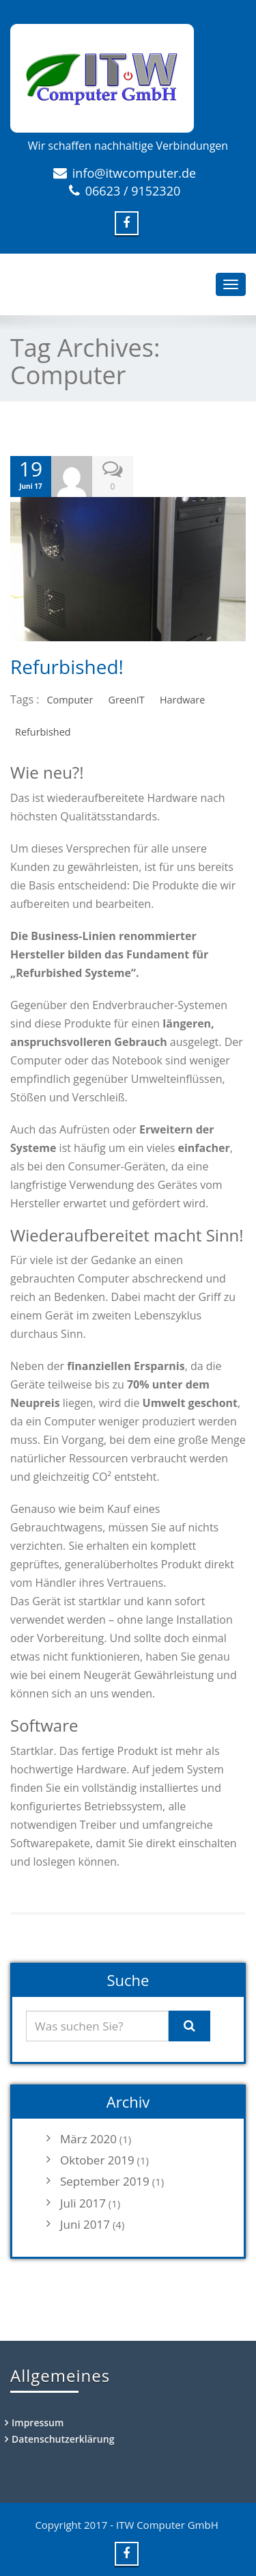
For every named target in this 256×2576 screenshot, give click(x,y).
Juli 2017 (83, 2203)
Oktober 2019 (97, 2160)
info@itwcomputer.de (134, 173)
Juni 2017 (85, 2224)
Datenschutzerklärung (63, 2438)
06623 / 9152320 (132, 191)
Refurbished (43, 731)
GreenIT (126, 699)
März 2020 (88, 2139)
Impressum (37, 2422)
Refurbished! (67, 667)
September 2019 (105, 2181)
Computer (70, 699)
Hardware (182, 699)
